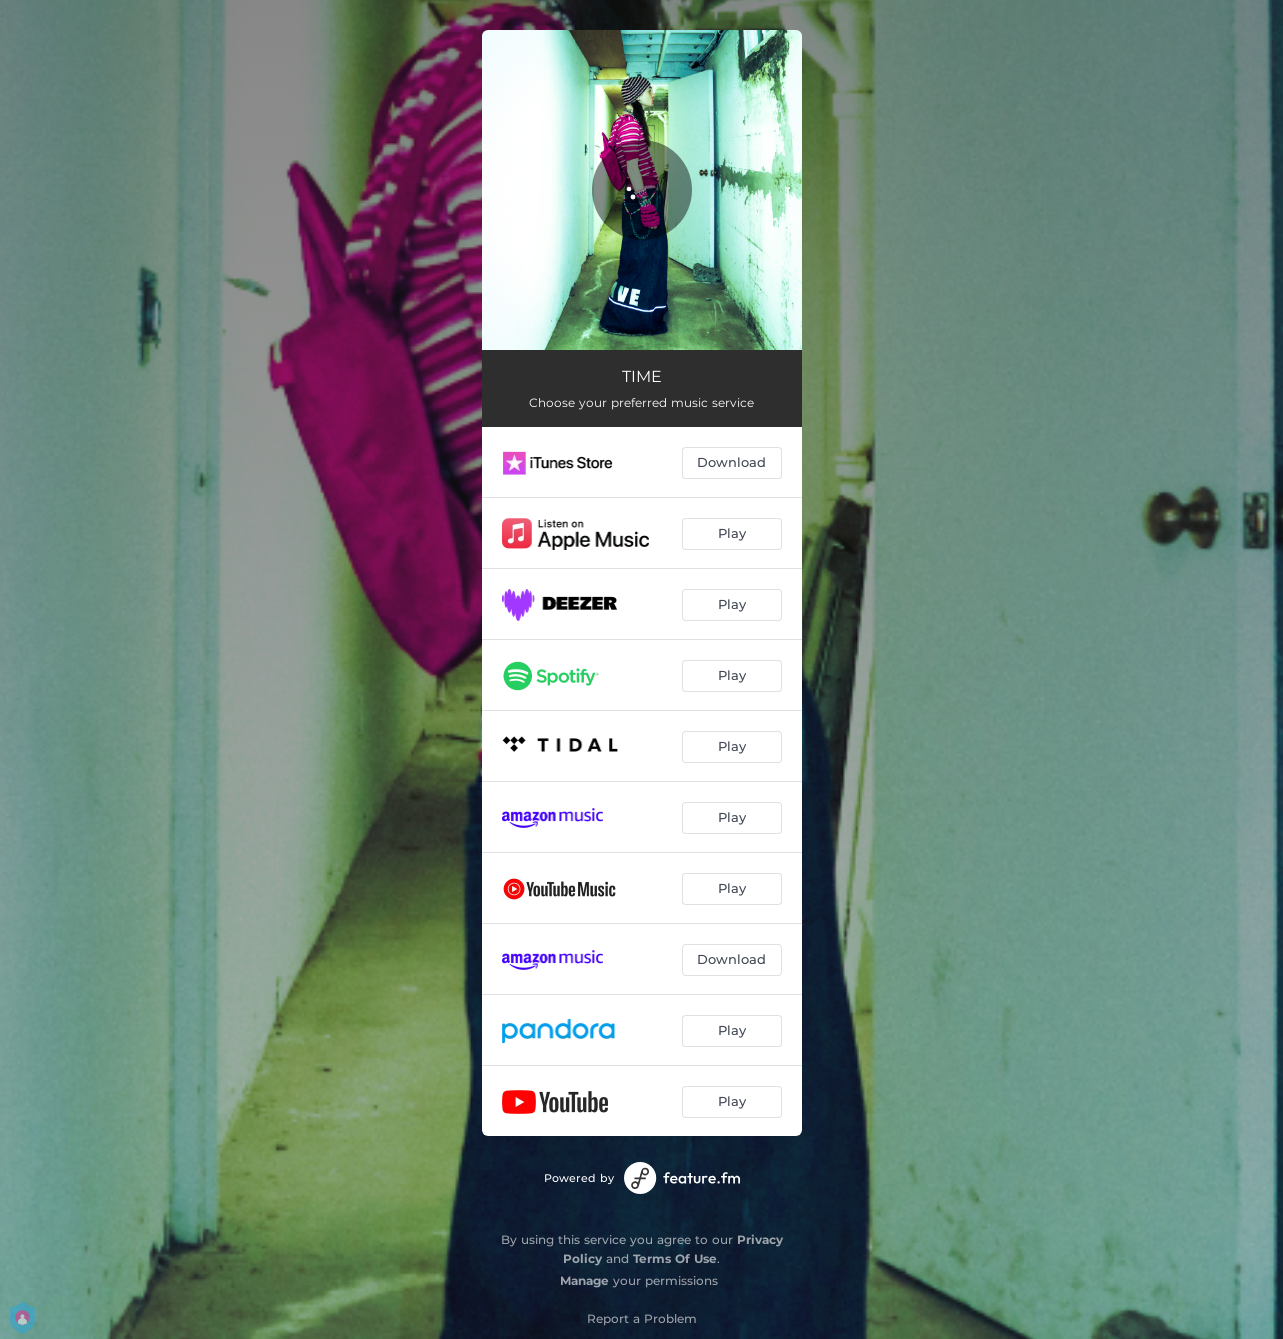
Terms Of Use (675, 1258)
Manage (584, 1280)
